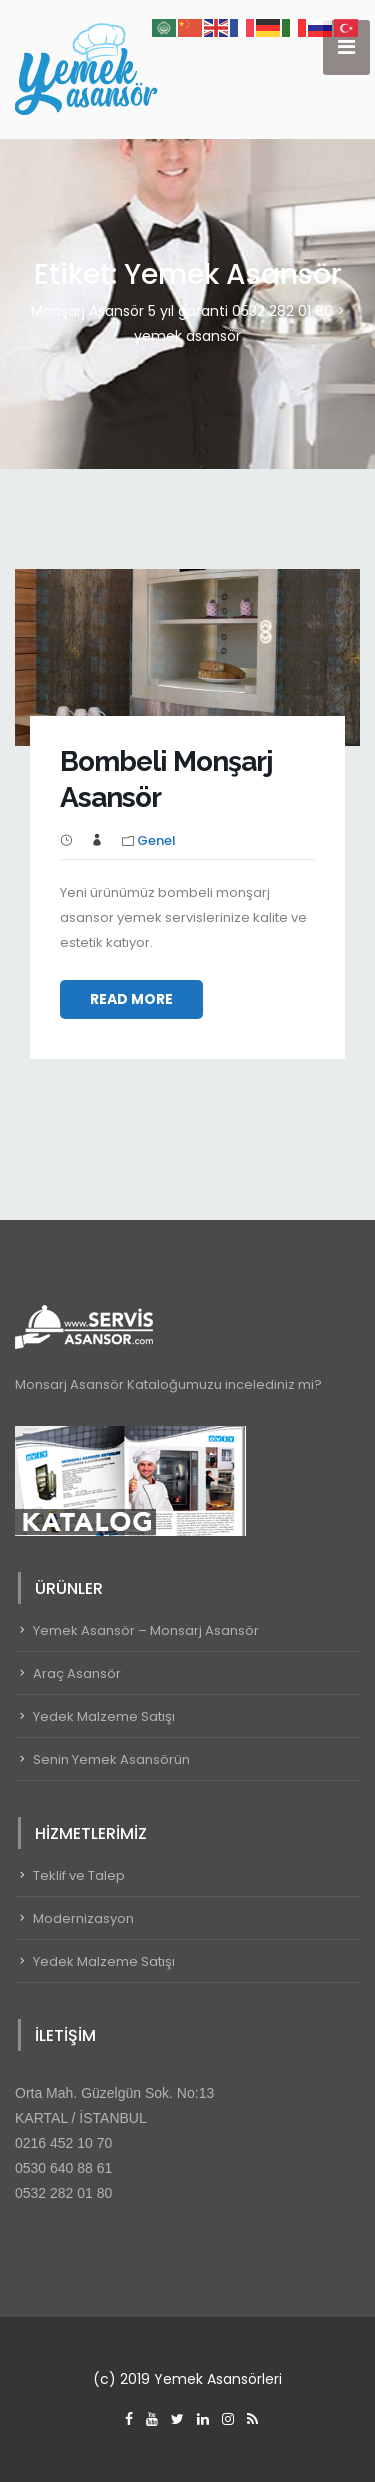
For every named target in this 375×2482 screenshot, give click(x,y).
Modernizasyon (83, 1918)
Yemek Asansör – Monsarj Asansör (146, 1630)
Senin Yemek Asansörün (111, 1759)
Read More (131, 999)
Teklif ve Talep (79, 1875)
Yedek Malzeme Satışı (104, 1716)
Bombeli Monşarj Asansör (166, 779)
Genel (156, 840)
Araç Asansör (77, 1673)
